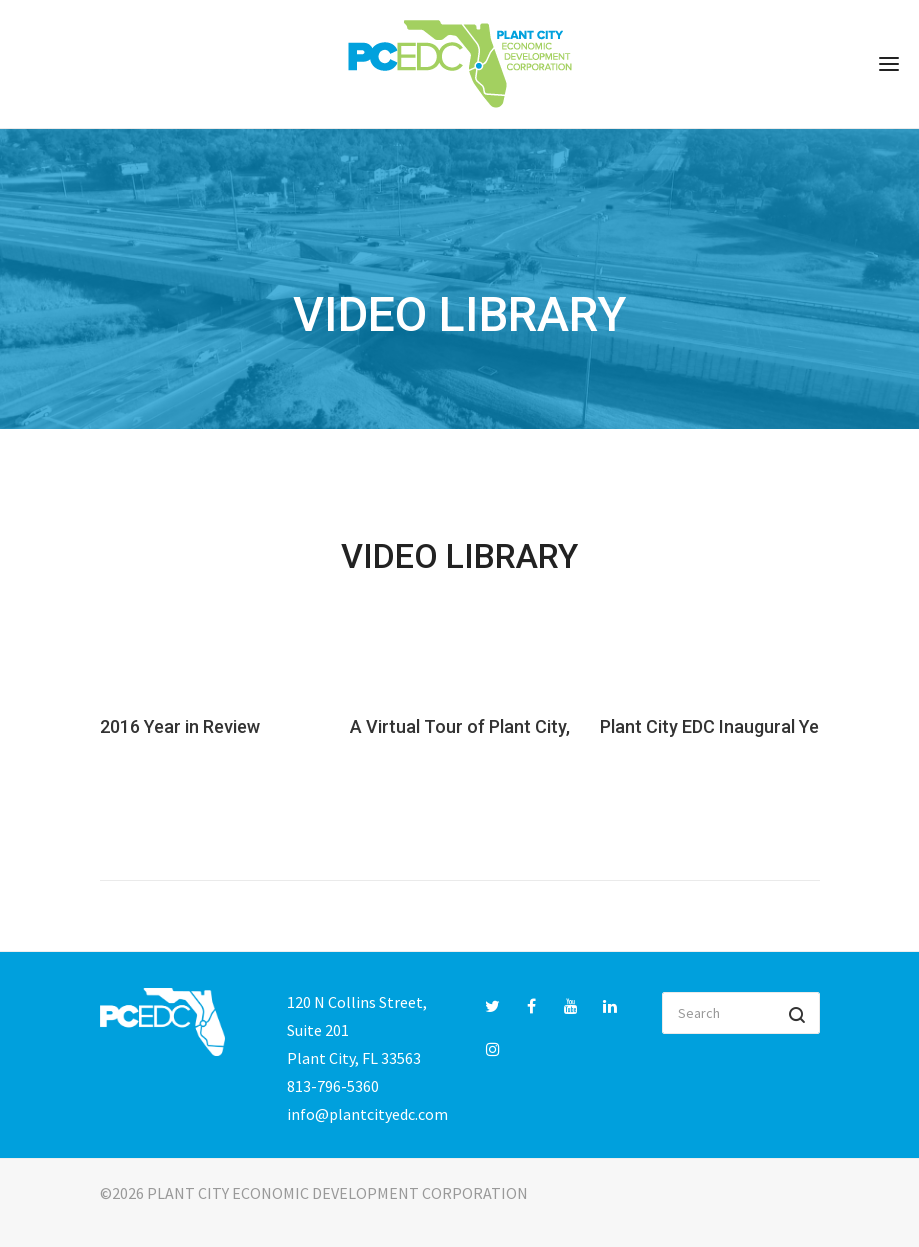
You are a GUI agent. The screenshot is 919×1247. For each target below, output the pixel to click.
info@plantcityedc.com (367, 1114)
